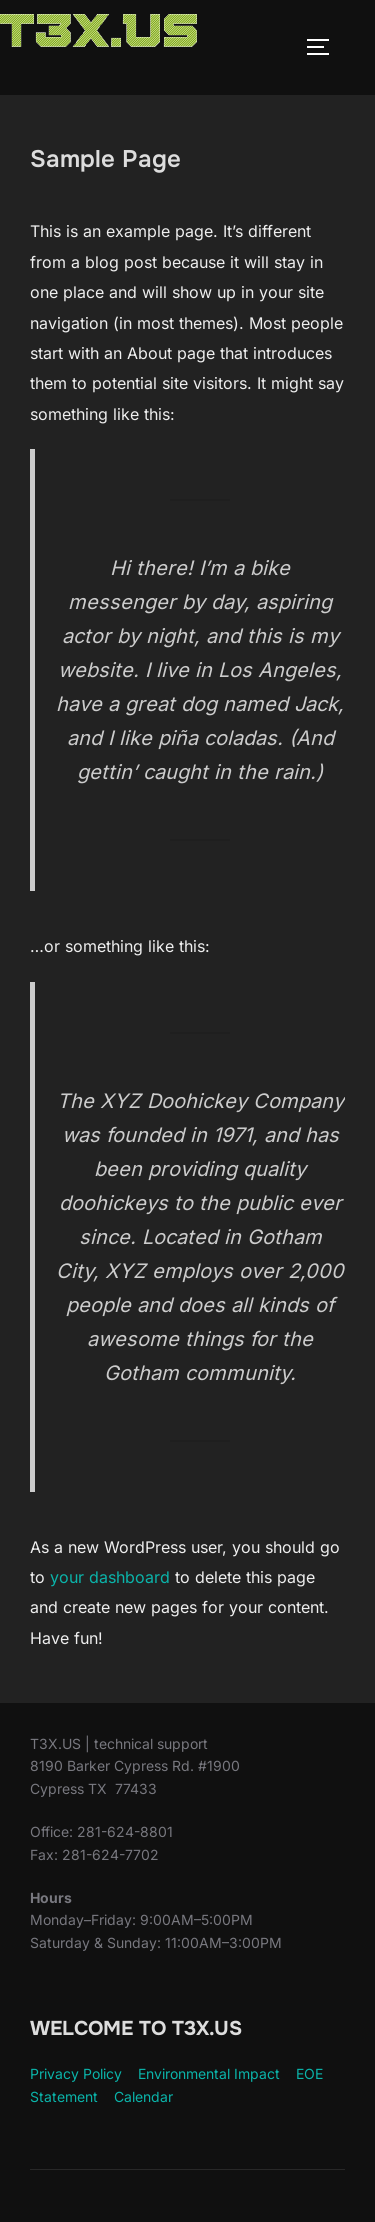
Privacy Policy (76, 2073)
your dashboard (110, 1577)
